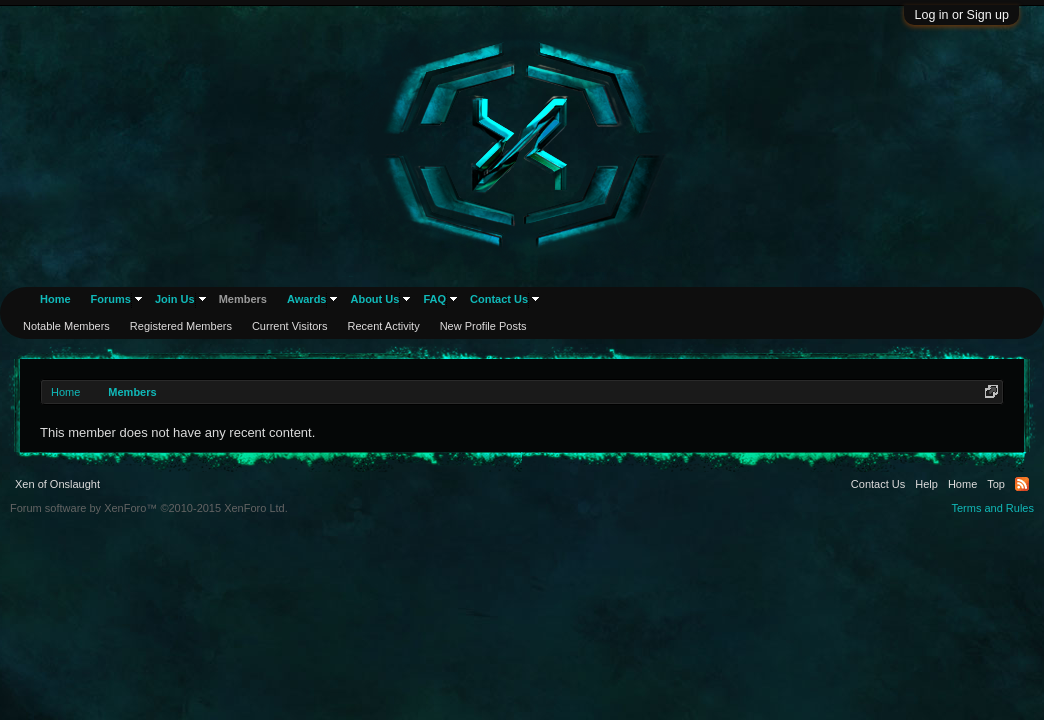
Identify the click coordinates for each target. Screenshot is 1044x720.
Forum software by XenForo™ (149, 508)
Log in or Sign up (961, 15)
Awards (307, 299)
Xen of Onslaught (57, 484)
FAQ (434, 299)
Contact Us (499, 299)
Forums (111, 299)
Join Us (175, 299)
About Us (374, 299)
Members (243, 299)
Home (55, 299)
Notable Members (66, 326)
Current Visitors (290, 326)
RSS (1022, 484)
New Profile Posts (483, 326)
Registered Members (181, 326)
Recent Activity (384, 326)
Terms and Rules (992, 508)
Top (996, 484)
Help (926, 484)
